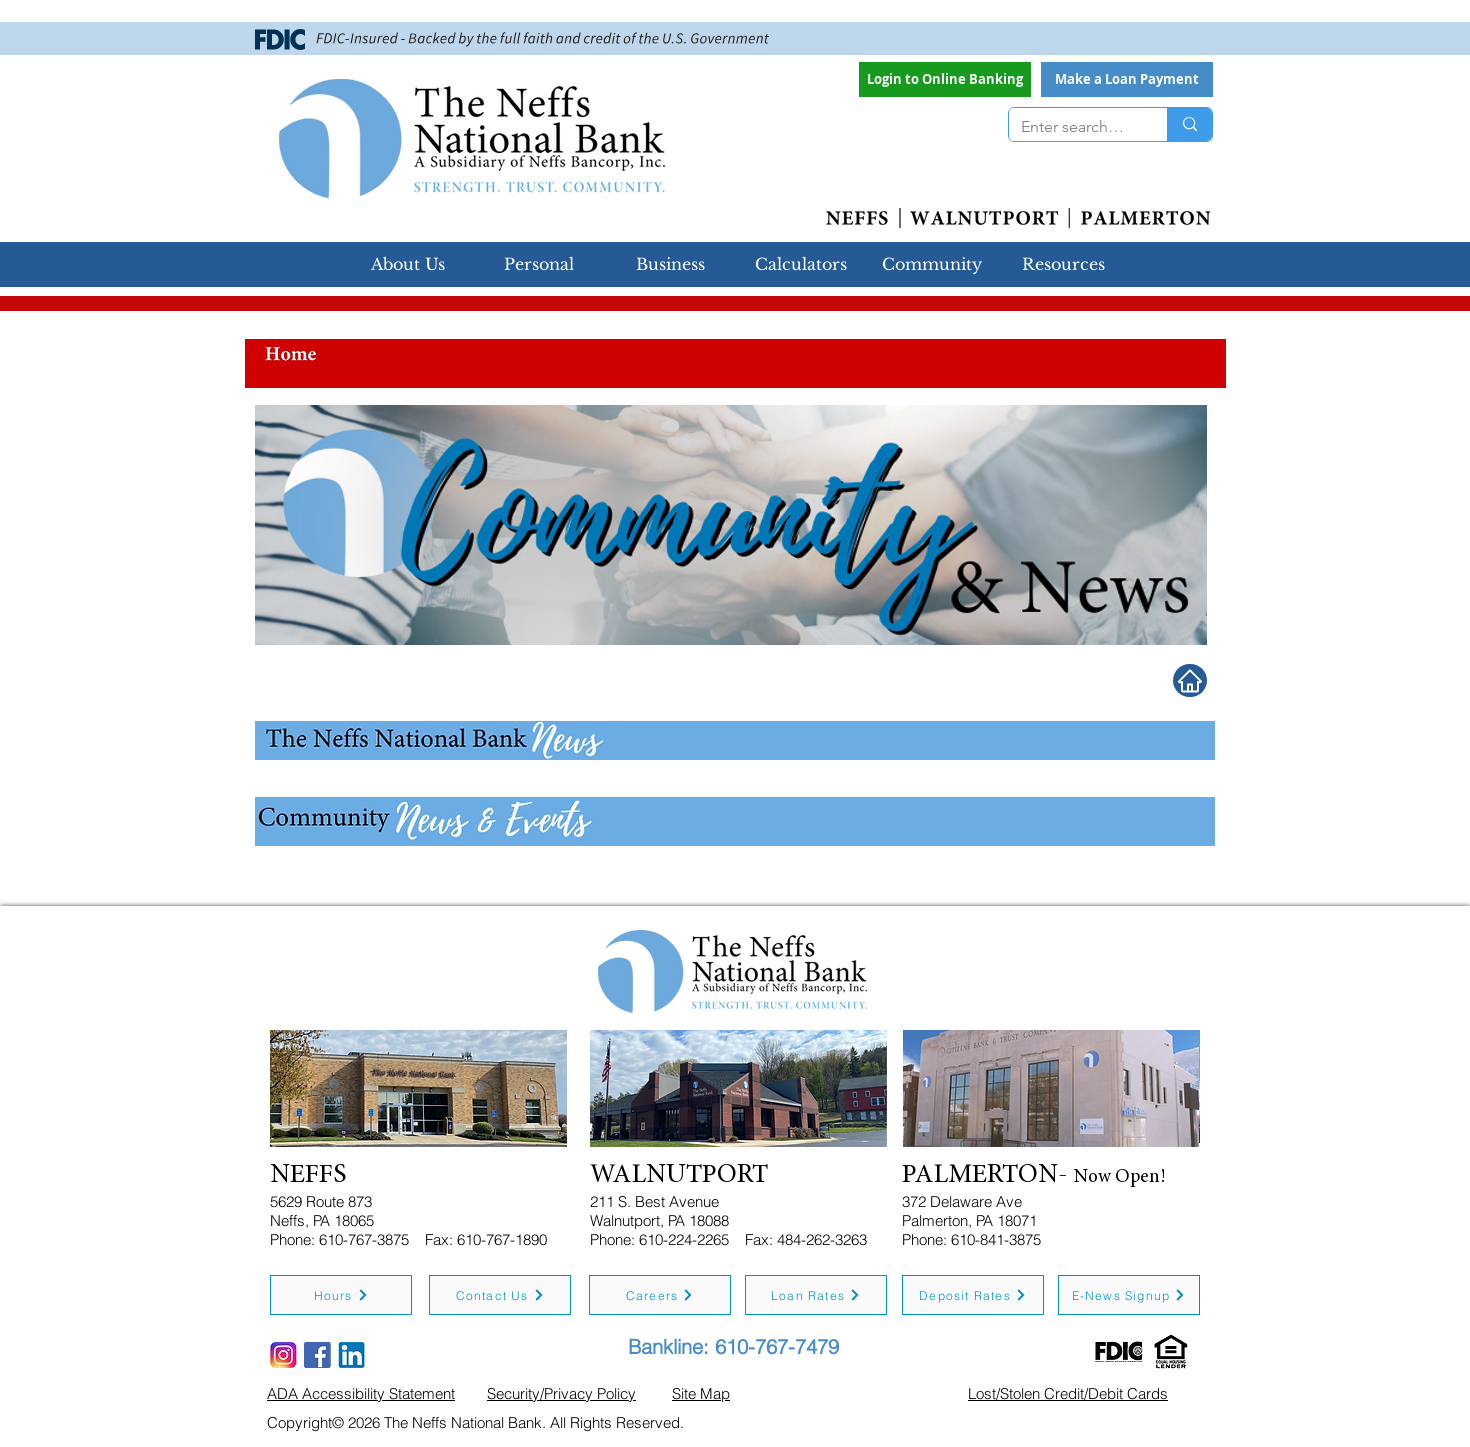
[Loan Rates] (816, 1295)
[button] (1127, 79)
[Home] (1190, 680)
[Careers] (660, 1295)
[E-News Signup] (1129, 1295)
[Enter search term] (1073, 127)
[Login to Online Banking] (945, 79)
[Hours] (341, 1295)
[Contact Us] (500, 1295)
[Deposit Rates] (973, 1295)
